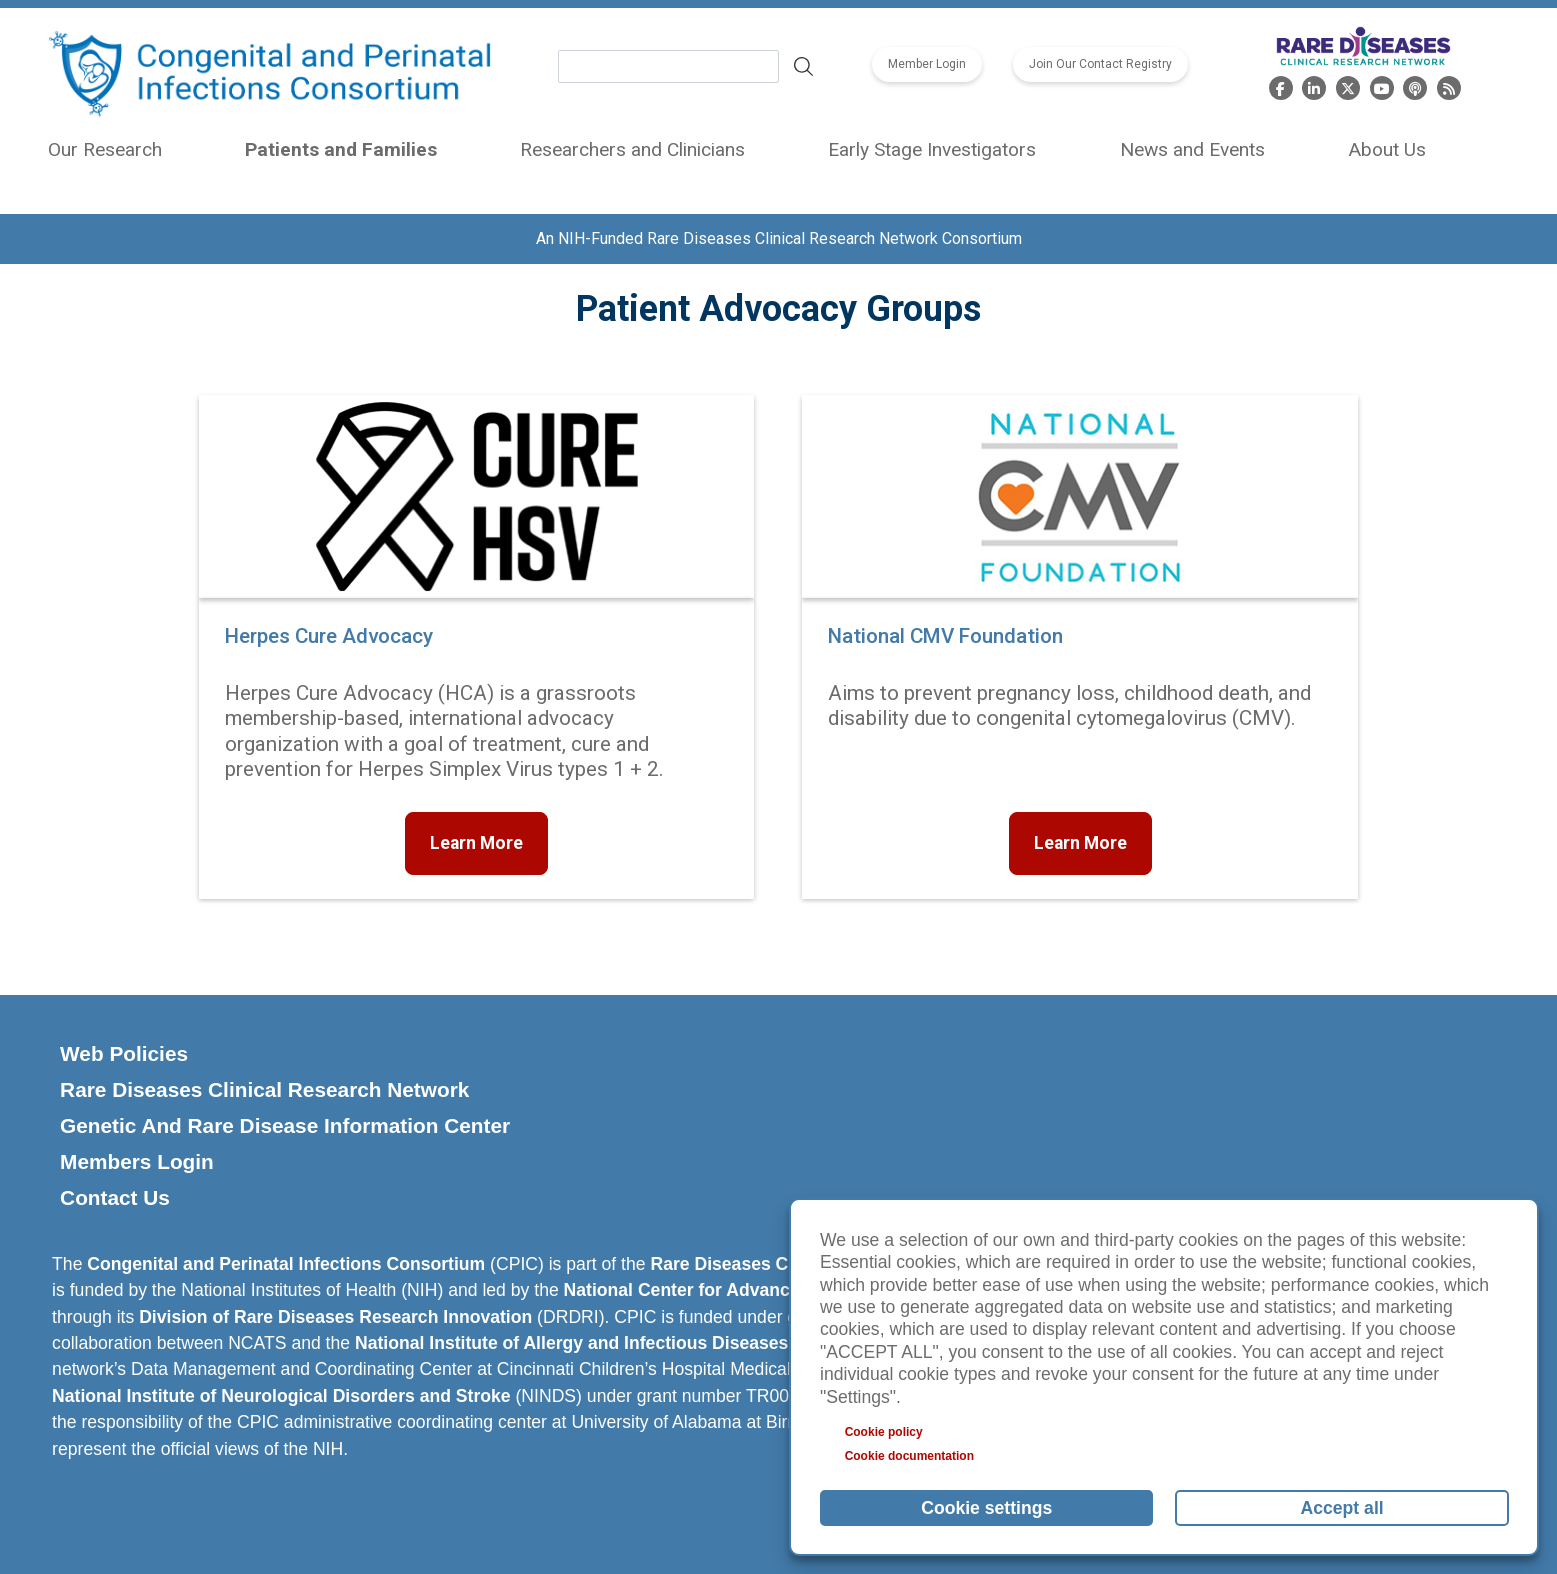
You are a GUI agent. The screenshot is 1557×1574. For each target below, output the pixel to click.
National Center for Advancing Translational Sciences (787, 1290)
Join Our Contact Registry (1100, 65)
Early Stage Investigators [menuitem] (932, 149)
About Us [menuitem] (1387, 149)
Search (803, 67)
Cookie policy (884, 1432)
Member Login (927, 65)
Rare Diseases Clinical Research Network (264, 1089)
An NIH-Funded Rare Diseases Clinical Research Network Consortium (779, 238)
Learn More (476, 843)
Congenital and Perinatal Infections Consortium (286, 1264)
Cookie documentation (909, 1456)
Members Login (137, 1161)
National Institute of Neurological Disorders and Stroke (281, 1396)
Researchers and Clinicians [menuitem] (632, 149)
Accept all (1342, 1508)
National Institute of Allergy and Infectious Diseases (571, 1343)
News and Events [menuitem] (1192, 149)
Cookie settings (986, 1508)
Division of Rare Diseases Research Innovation (335, 1317)
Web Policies (124, 1053)
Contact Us (115, 1197)
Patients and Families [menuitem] (341, 149)
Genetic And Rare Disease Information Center (285, 1125)
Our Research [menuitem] (105, 149)
